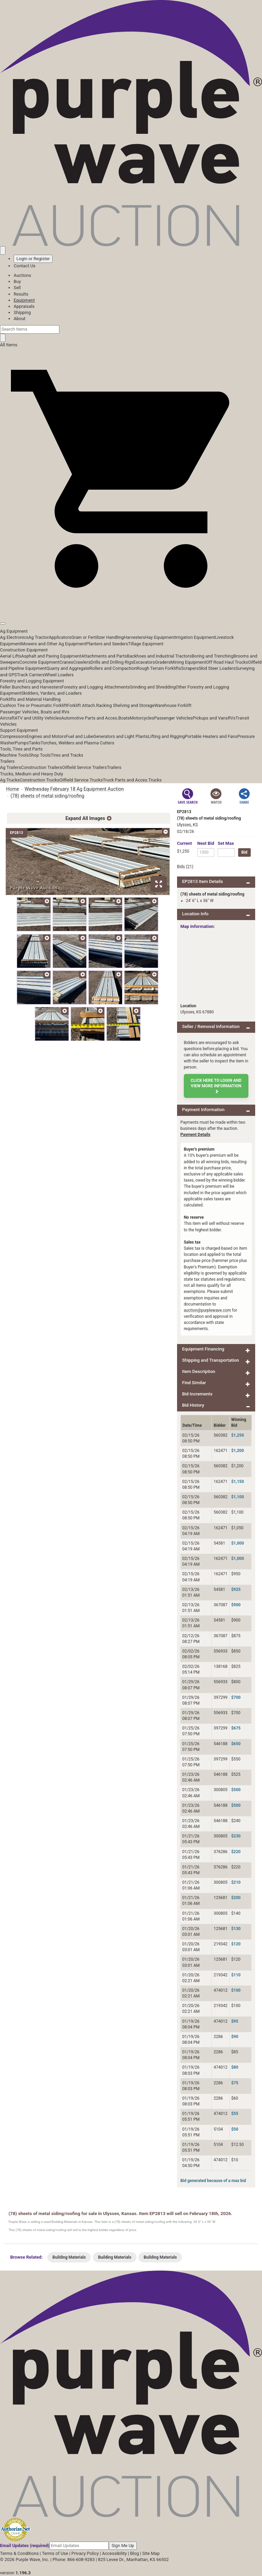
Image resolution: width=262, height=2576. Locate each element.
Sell (17, 287)
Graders (162, 662)
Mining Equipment (188, 662)
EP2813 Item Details (202, 881)
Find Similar (194, 1382)
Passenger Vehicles (173, 718)
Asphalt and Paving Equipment (51, 656)
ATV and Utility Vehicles (38, 718)
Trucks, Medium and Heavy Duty (31, 773)
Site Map (151, 2553)
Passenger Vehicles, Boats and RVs (35, 711)
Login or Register (33, 258)
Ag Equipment (14, 631)
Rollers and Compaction (112, 668)
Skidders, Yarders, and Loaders (51, 693)
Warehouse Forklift (173, 705)
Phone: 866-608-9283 (73, 2559)
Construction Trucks (39, 780)
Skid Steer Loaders (217, 668)
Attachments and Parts (104, 656)
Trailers (7, 761)
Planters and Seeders (107, 643)
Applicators (60, 637)
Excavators (144, 662)
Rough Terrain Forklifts (158, 668)
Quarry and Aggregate (67, 668)
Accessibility (114, 2553)
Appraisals (24, 306)
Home (12, 789)
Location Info (195, 913)
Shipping (22, 312)
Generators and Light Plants (120, 736)
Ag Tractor (38, 637)
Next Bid (205, 843)
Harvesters (134, 637)
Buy (17, 281)
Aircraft (7, 718)
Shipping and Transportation (210, 1360)
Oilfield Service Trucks (81, 780)
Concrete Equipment (39, 662)
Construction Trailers (41, 767)
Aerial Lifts (10, 656)
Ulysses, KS (187, 824)
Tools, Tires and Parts (21, 749)
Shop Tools (39, 755)
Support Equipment (19, 730)
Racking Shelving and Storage (125, 705)
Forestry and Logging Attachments (95, 687)
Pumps (22, 742)
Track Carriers (31, 674)
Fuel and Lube (79, 736)
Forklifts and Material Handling (30, 699)
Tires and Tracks (67, 755)
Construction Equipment (24, 649)
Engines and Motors (46, 736)
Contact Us (24, 265)
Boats (124, 718)
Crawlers (81, 662)
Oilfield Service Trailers (84, 767)
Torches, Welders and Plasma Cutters (77, 742)
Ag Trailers (10, 767)
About (20, 318)
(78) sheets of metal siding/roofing (47, 796)
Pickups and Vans (210, 718)
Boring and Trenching (212, 656)
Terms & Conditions (19, 2553)
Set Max (226, 843)
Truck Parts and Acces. (125, 780)
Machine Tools (14, 755)
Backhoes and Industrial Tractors (159, 656)
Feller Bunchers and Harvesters (30, 687)
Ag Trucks (10, 780)
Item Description (198, 1371)
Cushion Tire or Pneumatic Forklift (33, 705)
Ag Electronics (14, 637)
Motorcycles (142, 718)
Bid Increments (197, 1393)
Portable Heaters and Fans (211, 736)
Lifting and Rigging (166, 736)
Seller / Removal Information (211, 1026)
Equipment (24, 300)
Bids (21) (185, 866)
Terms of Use (55, 2553)
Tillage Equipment (145, 643)
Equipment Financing (203, 1349)
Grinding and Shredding (153, 687)
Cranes (66, 662)
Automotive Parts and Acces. (89, 718)
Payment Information (203, 1109)
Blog (134, 2553)
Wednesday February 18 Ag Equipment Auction (74, 789)
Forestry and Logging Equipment (32, 680)
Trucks (155, 780)
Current (184, 843)
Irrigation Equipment (195, 637)
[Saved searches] (2, 250)
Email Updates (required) (24, 2545)
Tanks (35, 742)
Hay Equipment (160, 637)
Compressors (13, 736)
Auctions (22, 275)
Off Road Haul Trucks (227, 662)
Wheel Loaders (59, 674)
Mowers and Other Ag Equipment (53, 643)
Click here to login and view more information (216, 1085)
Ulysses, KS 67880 (197, 1012)
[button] (131, 608)
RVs (232, 718)
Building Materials (69, 2257)
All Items (8, 344)
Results (21, 294)
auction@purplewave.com (207, 1310)
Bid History (193, 1405)
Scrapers (190, 668)
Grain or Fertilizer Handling (97, 637)
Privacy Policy (85, 2553)
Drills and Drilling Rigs (111, 662)
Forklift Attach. (81, 705)
